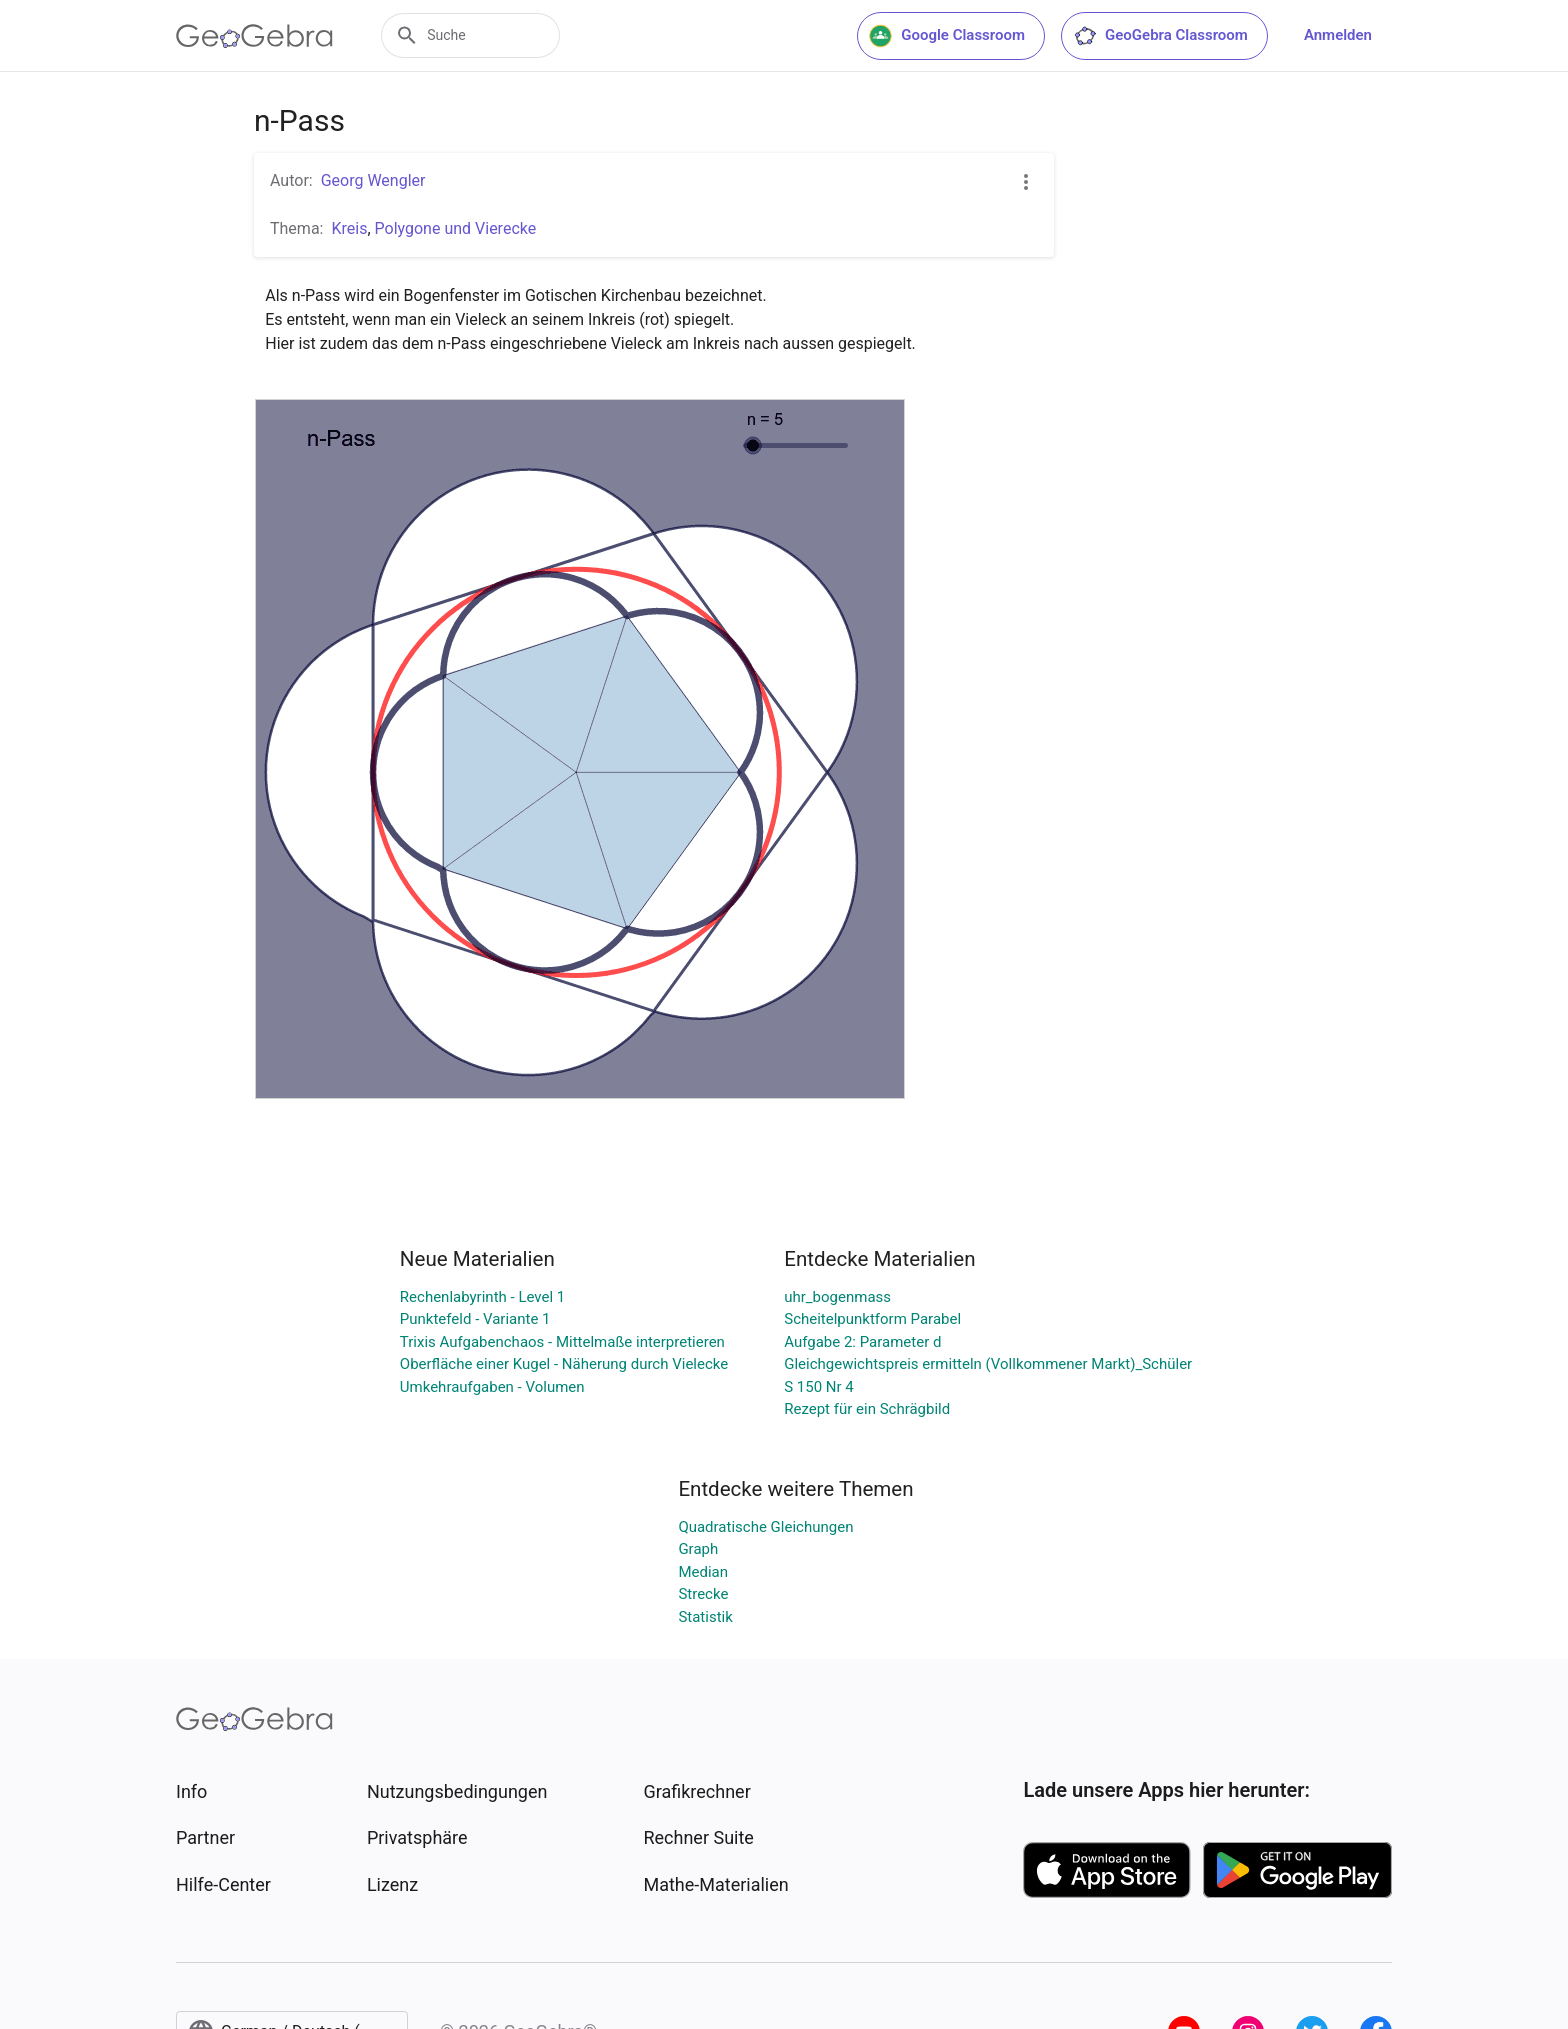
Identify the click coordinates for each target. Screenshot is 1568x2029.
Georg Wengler (373, 180)
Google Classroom (947, 36)
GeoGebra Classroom (1160, 36)
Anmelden (1338, 35)
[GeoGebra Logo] (254, 36)
